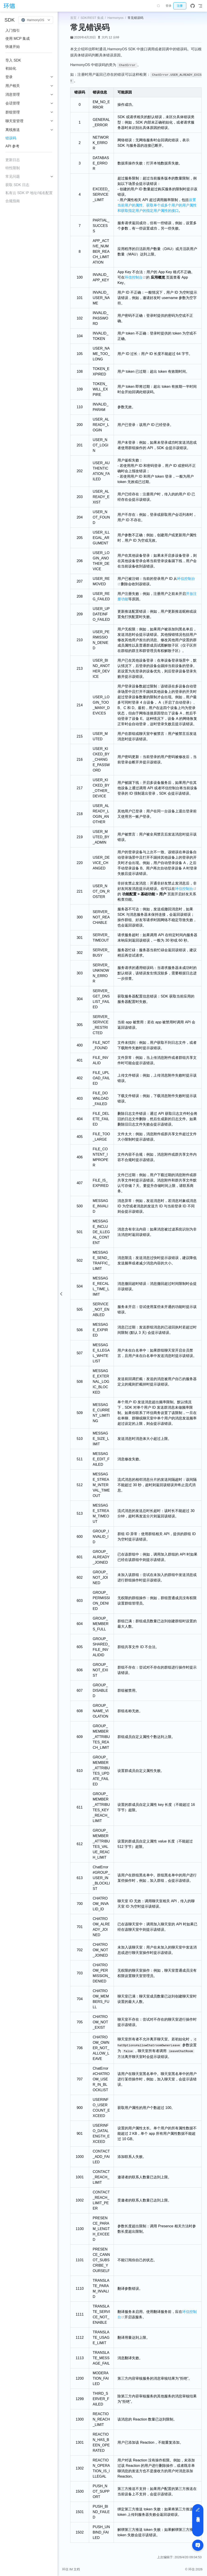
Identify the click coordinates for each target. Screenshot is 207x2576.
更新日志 (12, 160)
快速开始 (12, 47)
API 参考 (12, 146)
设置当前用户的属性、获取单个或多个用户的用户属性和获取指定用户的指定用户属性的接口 (157, 205)
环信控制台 (135, 277)
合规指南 (12, 201)
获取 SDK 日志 (17, 185)
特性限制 (12, 168)
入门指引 (12, 30)
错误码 (10, 138)
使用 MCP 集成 (17, 38)
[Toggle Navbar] (200, 6)
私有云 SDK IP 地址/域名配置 (29, 193)
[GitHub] (192, 5)
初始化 (10, 68)
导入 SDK (13, 60)
